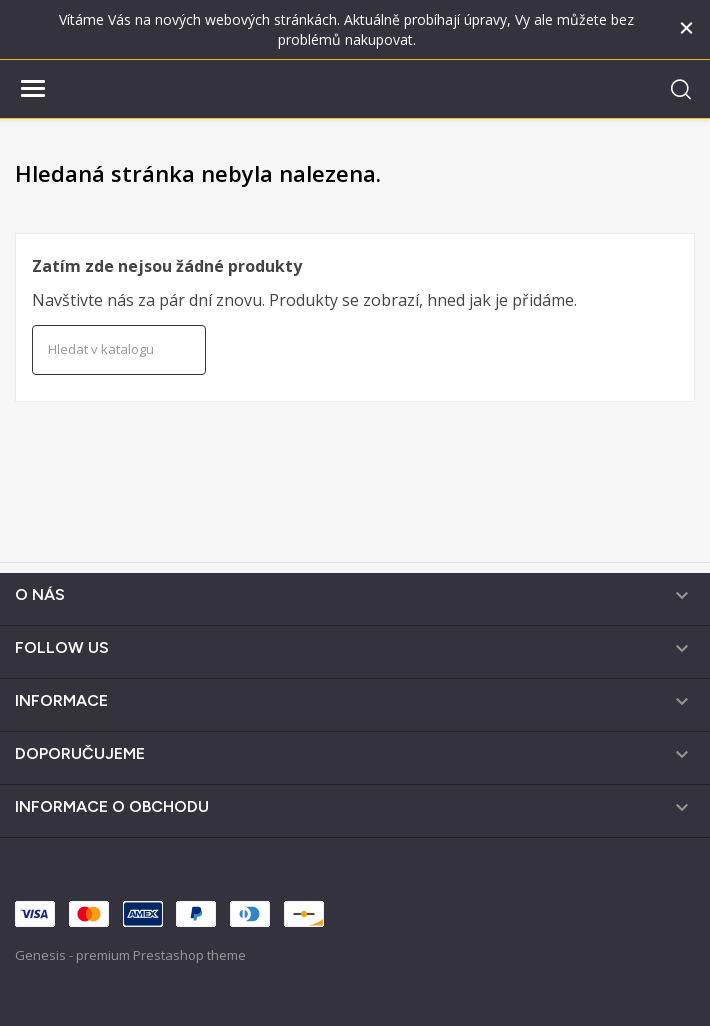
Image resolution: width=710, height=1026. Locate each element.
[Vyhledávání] (119, 350)
